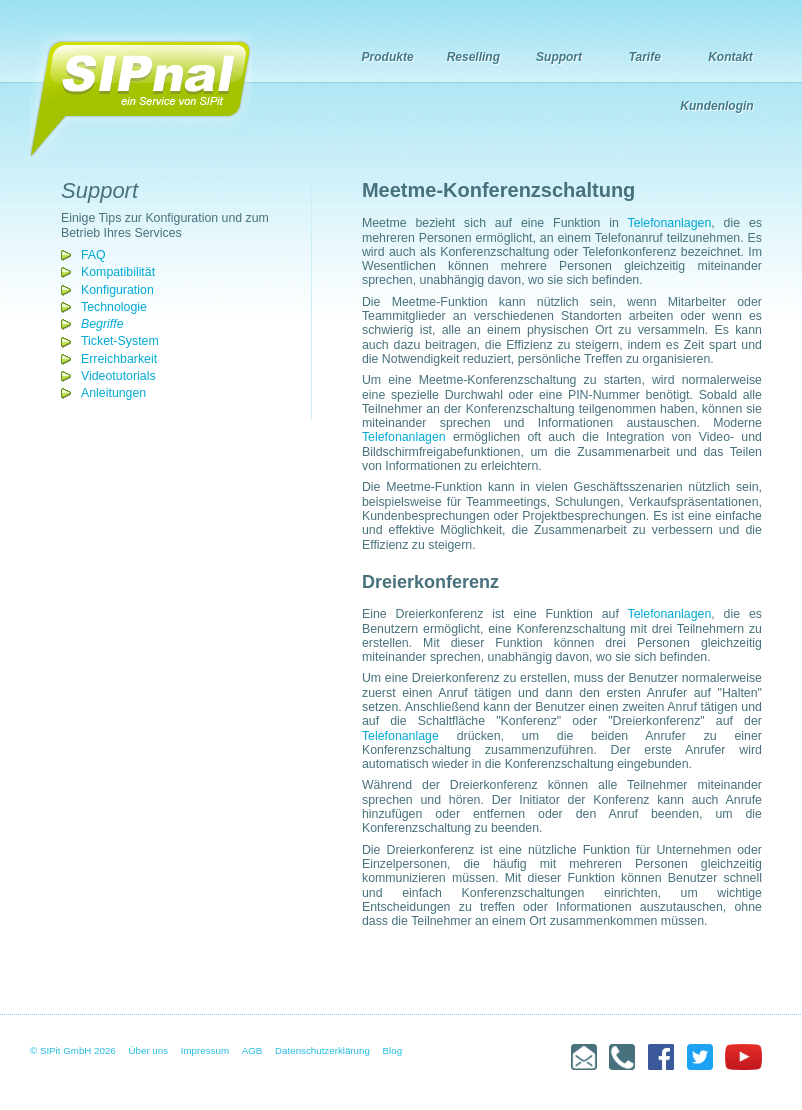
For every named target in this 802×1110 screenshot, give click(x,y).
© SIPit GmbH (60, 1050)
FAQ (93, 255)
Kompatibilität (118, 272)
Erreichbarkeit (119, 359)
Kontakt (730, 57)
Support (559, 57)
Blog (393, 1050)
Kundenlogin (716, 106)
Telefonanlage (400, 736)
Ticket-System (120, 341)
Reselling (473, 57)
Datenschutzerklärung (322, 1050)
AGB (252, 1050)
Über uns (149, 1050)
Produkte (388, 57)
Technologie (114, 307)
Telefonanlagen (670, 223)
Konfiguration (117, 290)
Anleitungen (113, 393)
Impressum (205, 1050)
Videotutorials (118, 376)
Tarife (645, 57)
